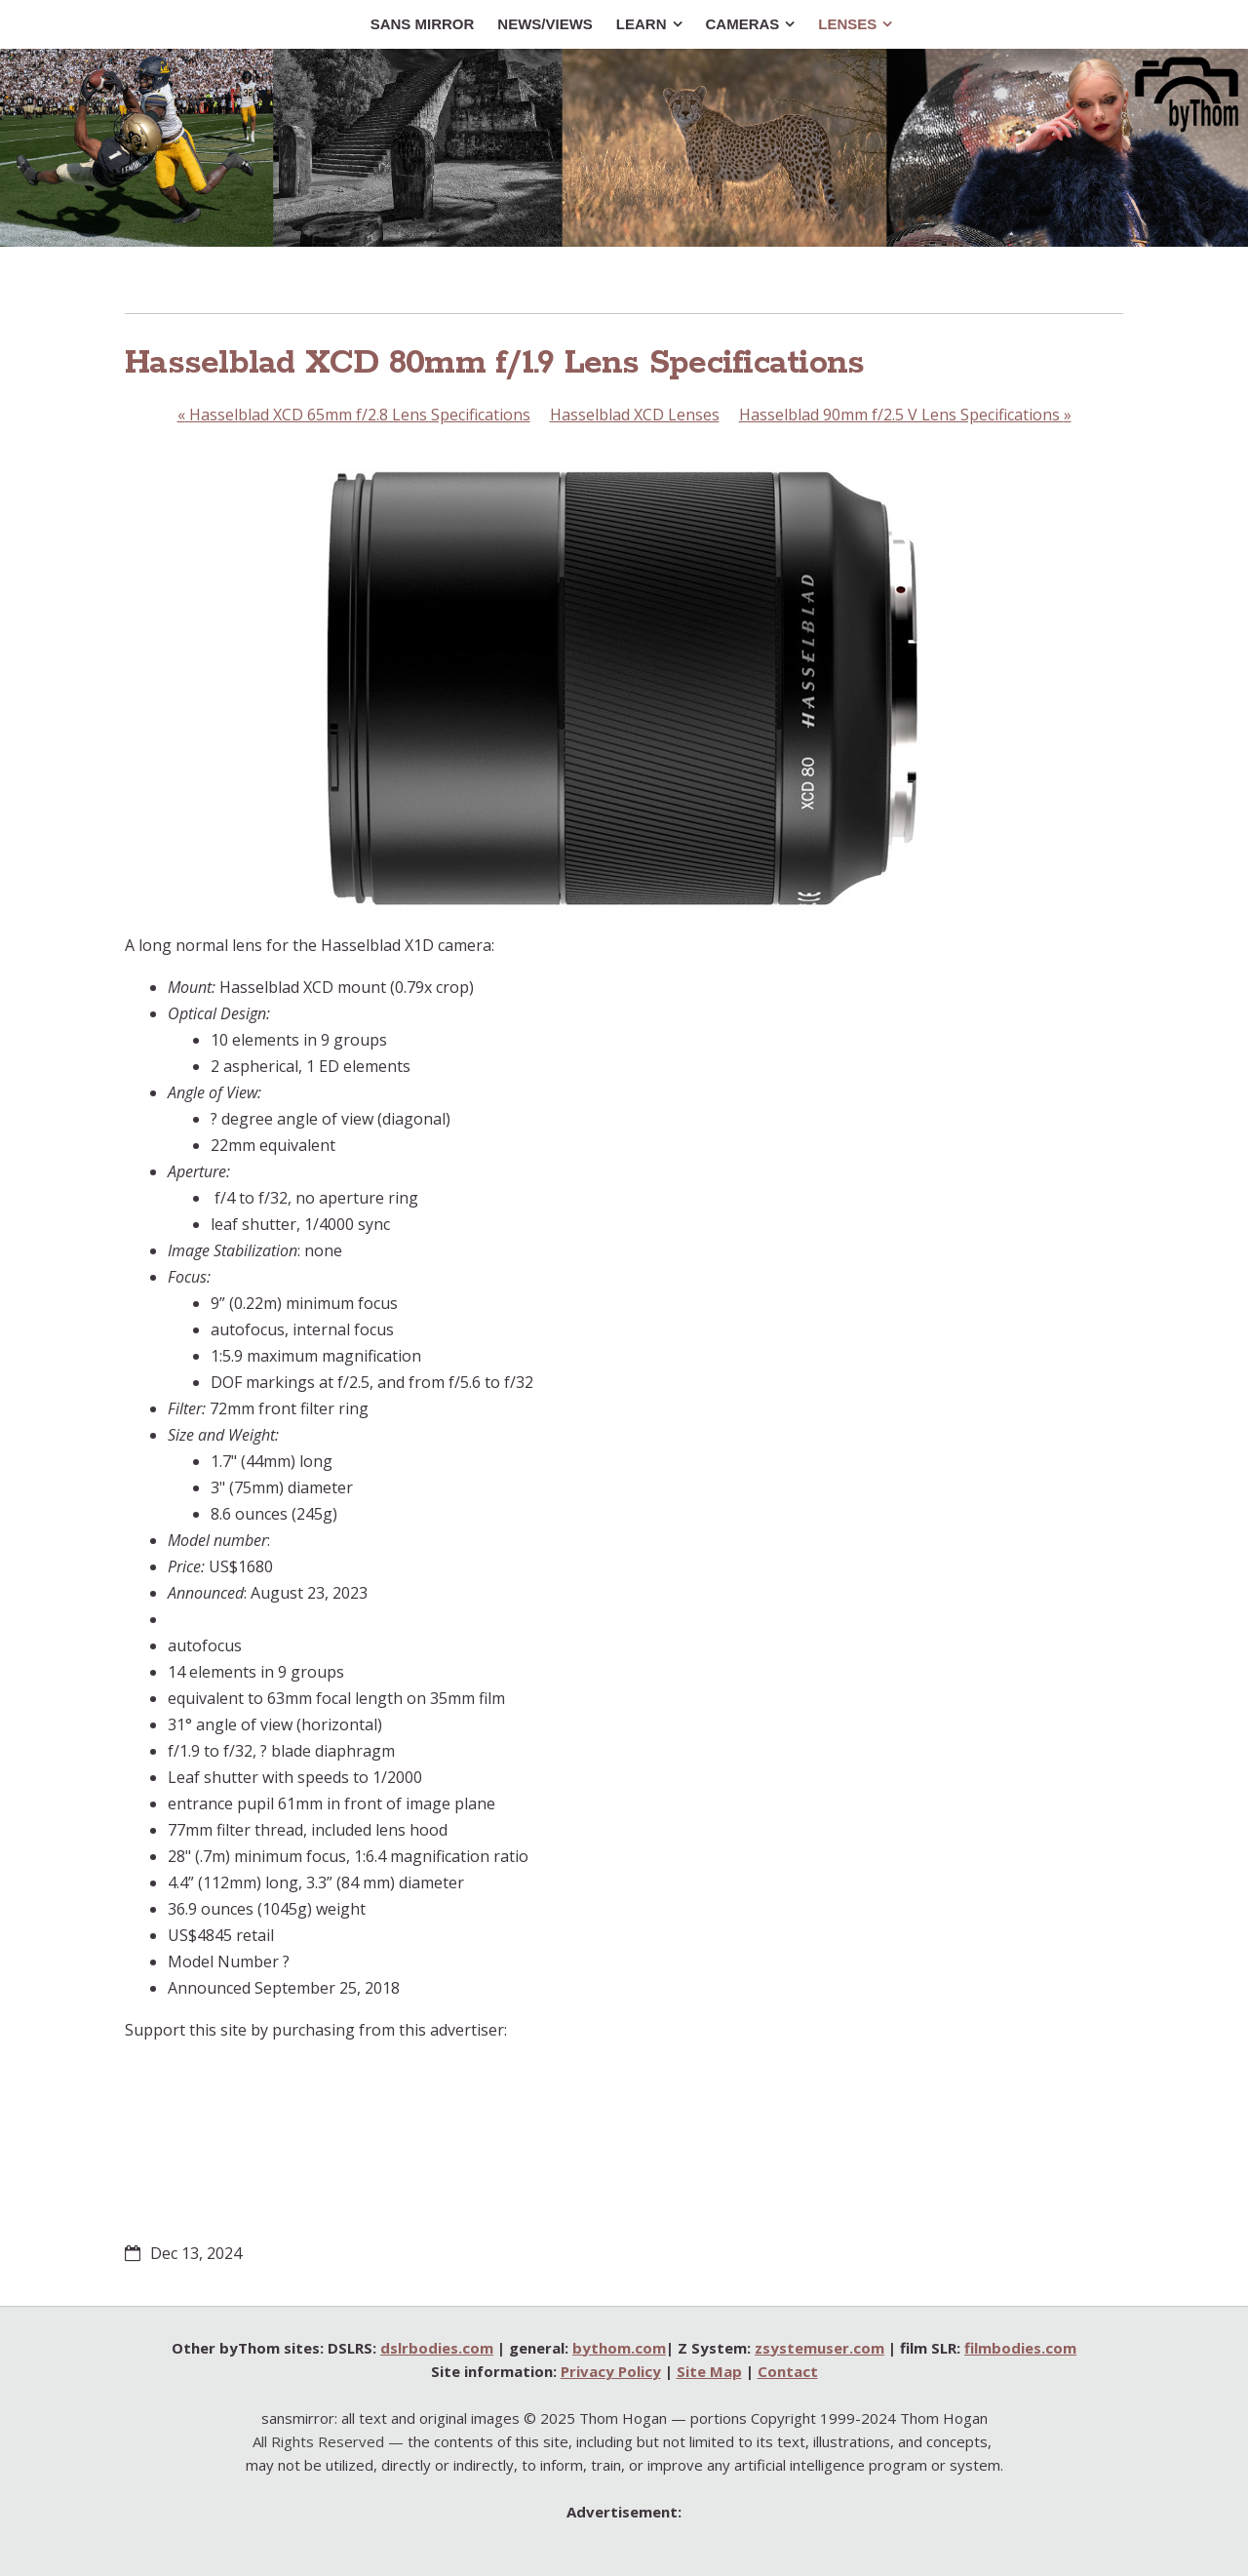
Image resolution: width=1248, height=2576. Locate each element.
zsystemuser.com (819, 2348)
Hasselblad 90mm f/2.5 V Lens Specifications (905, 414)
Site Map (709, 2371)
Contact (788, 2371)
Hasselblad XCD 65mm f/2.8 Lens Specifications (353, 414)
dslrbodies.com (436, 2348)
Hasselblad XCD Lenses (635, 414)
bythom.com (619, 2348)
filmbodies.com (1020, 2348)
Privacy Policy (611, 2371)
